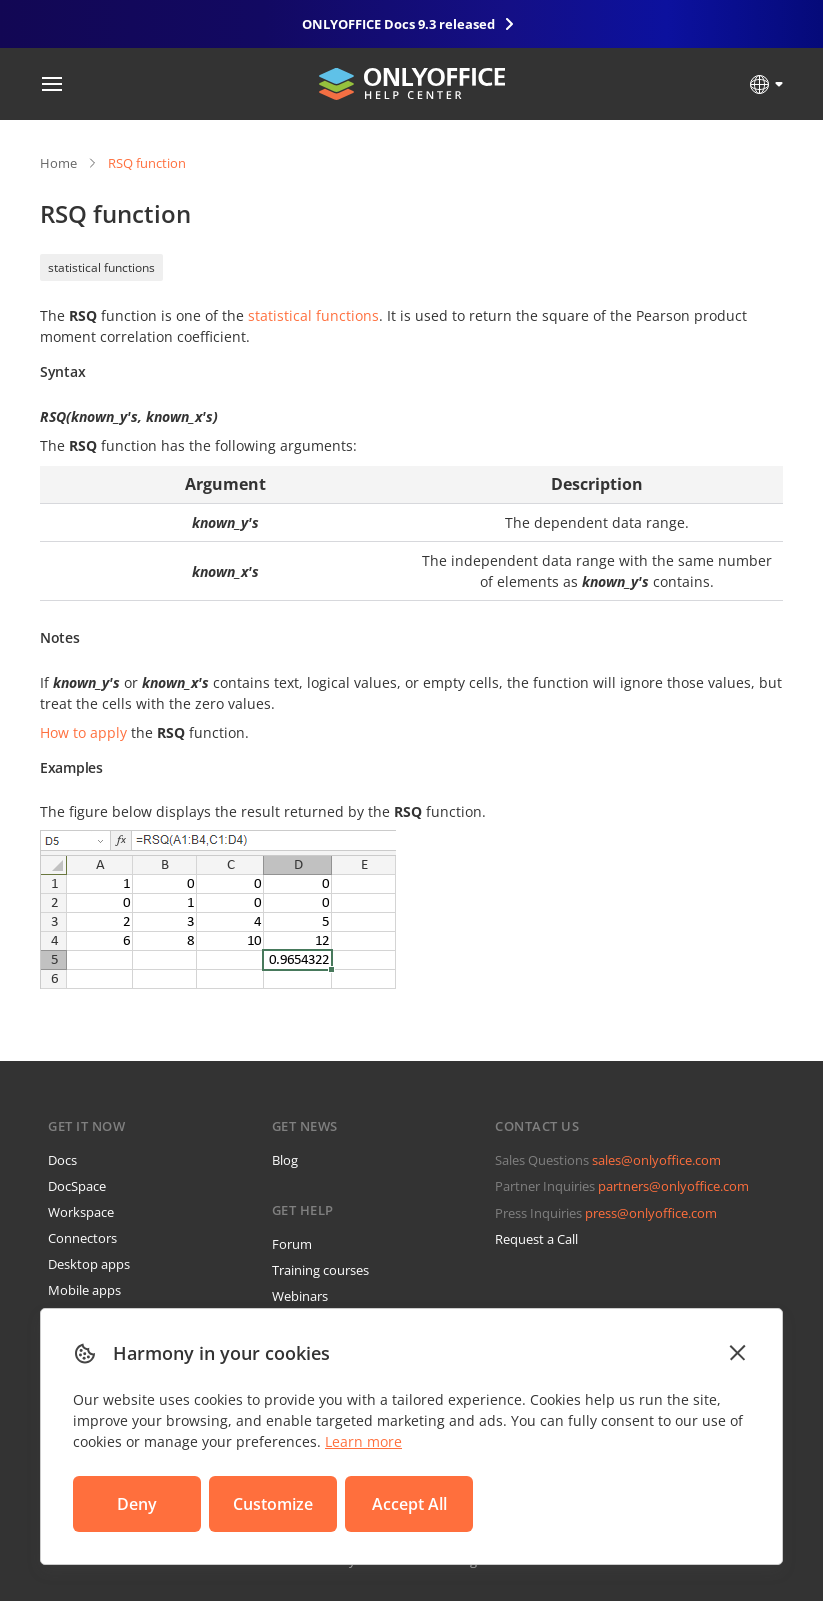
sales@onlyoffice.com (656, 1160)
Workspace (81, 1212)
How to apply (83, 732)
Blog (285, 1160)
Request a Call (536, 1239)
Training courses (320, 1270)
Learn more (363, 1441)
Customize (273, 1504)
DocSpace (77, 1186)
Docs (62, 1160)
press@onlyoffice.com (651, 1213)
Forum (292, 1244)
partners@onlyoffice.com (673, 1186)
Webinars (300, 1296)
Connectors (82, 1238)
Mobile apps (84, 1290)
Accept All (409, 1504)
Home (58, 163)
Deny (137, 1504)
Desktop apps (89, 1264)
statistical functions (101, 267)
